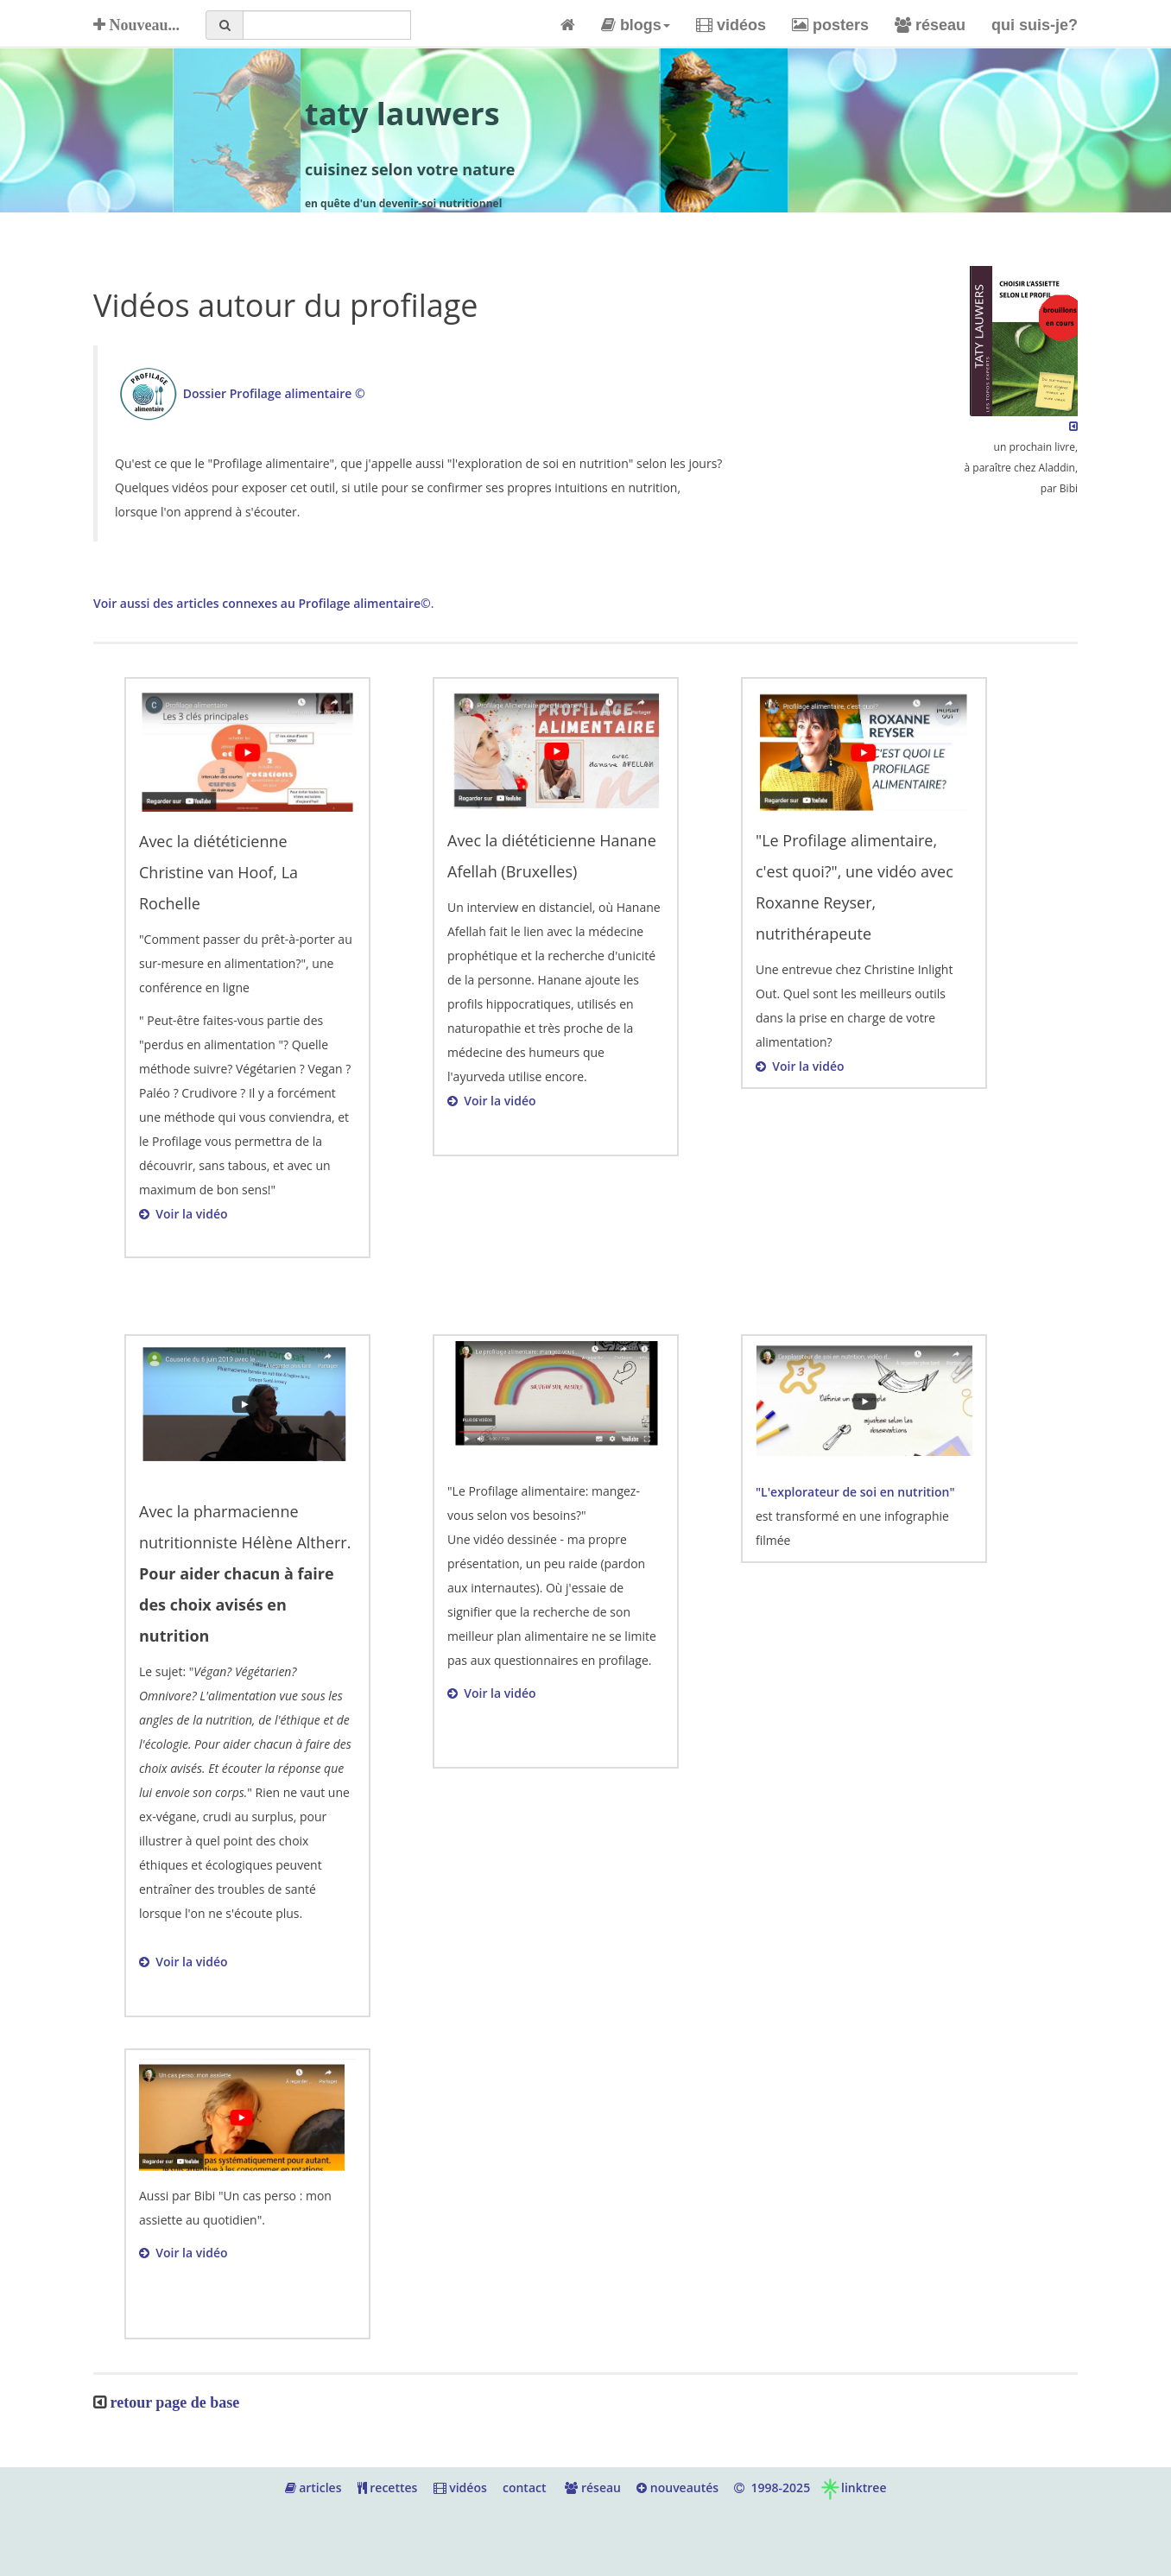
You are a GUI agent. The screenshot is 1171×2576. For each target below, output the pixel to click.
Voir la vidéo (183, 1214)
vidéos (731, 25)
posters (830, 25)
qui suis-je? (1034, 25)
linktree (853, 2487)
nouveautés (677, 2487)
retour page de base (175, 2402)
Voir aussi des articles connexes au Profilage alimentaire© (262, 603)
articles (313, 2487)
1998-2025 (772, 2487)
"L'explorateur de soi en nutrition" (855, 1492)
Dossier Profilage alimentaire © (274, 393)
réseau (930, 25)
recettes (388, 2487)
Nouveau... (136, 25)
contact (525, 2487)
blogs (635, 25)
